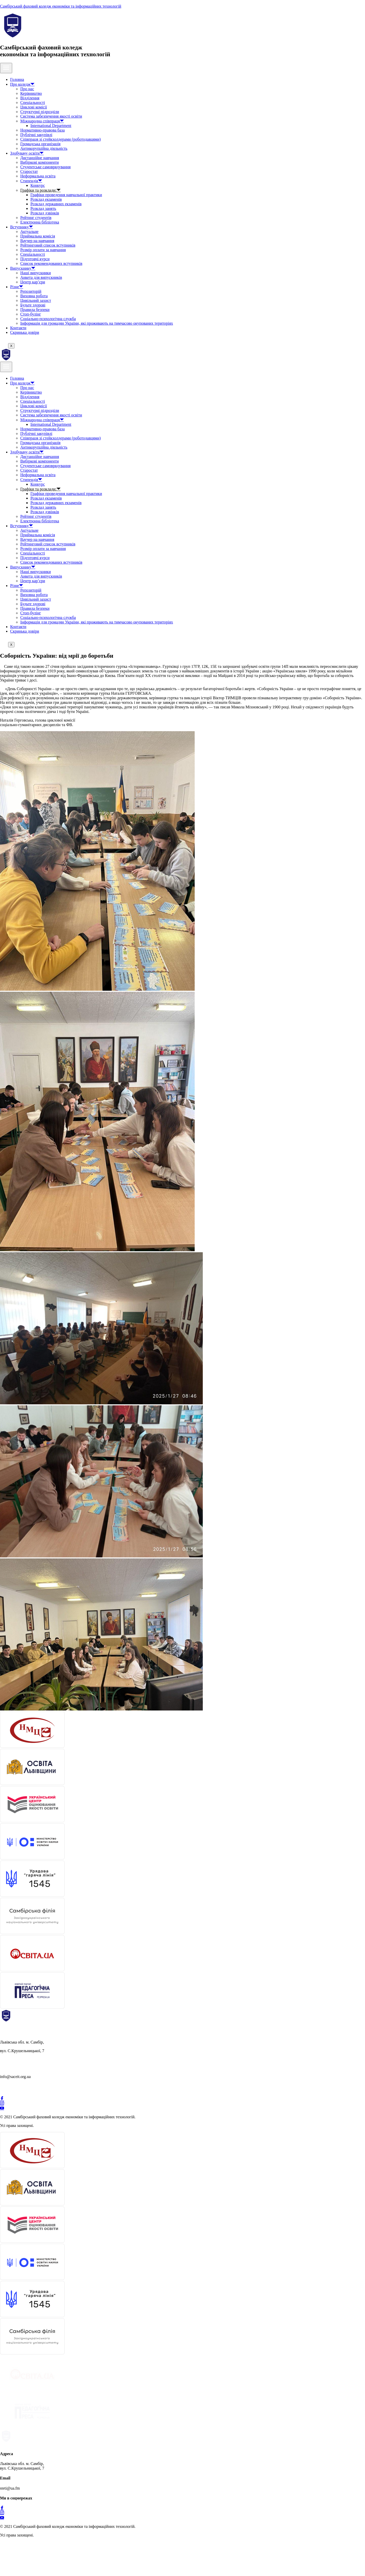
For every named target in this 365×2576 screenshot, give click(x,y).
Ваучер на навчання (37, 240)
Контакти (18, 328)
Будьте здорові (32, 305)
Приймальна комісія (37, 236)
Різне (16, 287)
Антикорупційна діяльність (43, 148)
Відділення (29, 98)
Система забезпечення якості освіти (51, 116)
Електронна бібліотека (39, 222)
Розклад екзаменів (46, 199)
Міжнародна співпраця (42, 121)
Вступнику (21, 227)
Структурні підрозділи (39, 111)
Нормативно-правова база (42, 130)
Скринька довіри (24, 332)
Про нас (27, 89)
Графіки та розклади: (40, 190)
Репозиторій (30, 291)
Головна (17, 79)
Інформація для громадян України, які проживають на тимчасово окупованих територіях (96, 323)
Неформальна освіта (38, 176)
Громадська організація (40, 144)
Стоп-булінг (30, 314)
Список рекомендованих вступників (51, 263)
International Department (50, 125)
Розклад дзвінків (44, 213)
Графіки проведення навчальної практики (66, 195)
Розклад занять (43, 208)
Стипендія (31, 181)
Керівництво (31, 93)
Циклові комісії (33, 107)
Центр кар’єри (32, 282)
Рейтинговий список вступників (47, 245)
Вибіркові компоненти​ (39, 162)
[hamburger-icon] (6, 68)
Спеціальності (32, 102)
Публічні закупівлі (36, 135)
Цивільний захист (35, 300)
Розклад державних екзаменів (56, 204)
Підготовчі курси (35, 259)
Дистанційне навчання (39, 158)
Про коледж (22, 84)
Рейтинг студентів (35, 217)
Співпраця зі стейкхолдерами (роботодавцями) (60, 139)
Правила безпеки (34, 309)
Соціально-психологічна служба (48, 319)
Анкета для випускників (41, 277)
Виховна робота (34, 296)
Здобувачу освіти (27, 153)
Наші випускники (35, 273)
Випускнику (22, 268)
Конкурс (37, 185)
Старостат (29, 171)
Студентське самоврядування (45, 167)
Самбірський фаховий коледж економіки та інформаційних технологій (60, 6)
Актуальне (29, 231)
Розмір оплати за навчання (43, 250)
